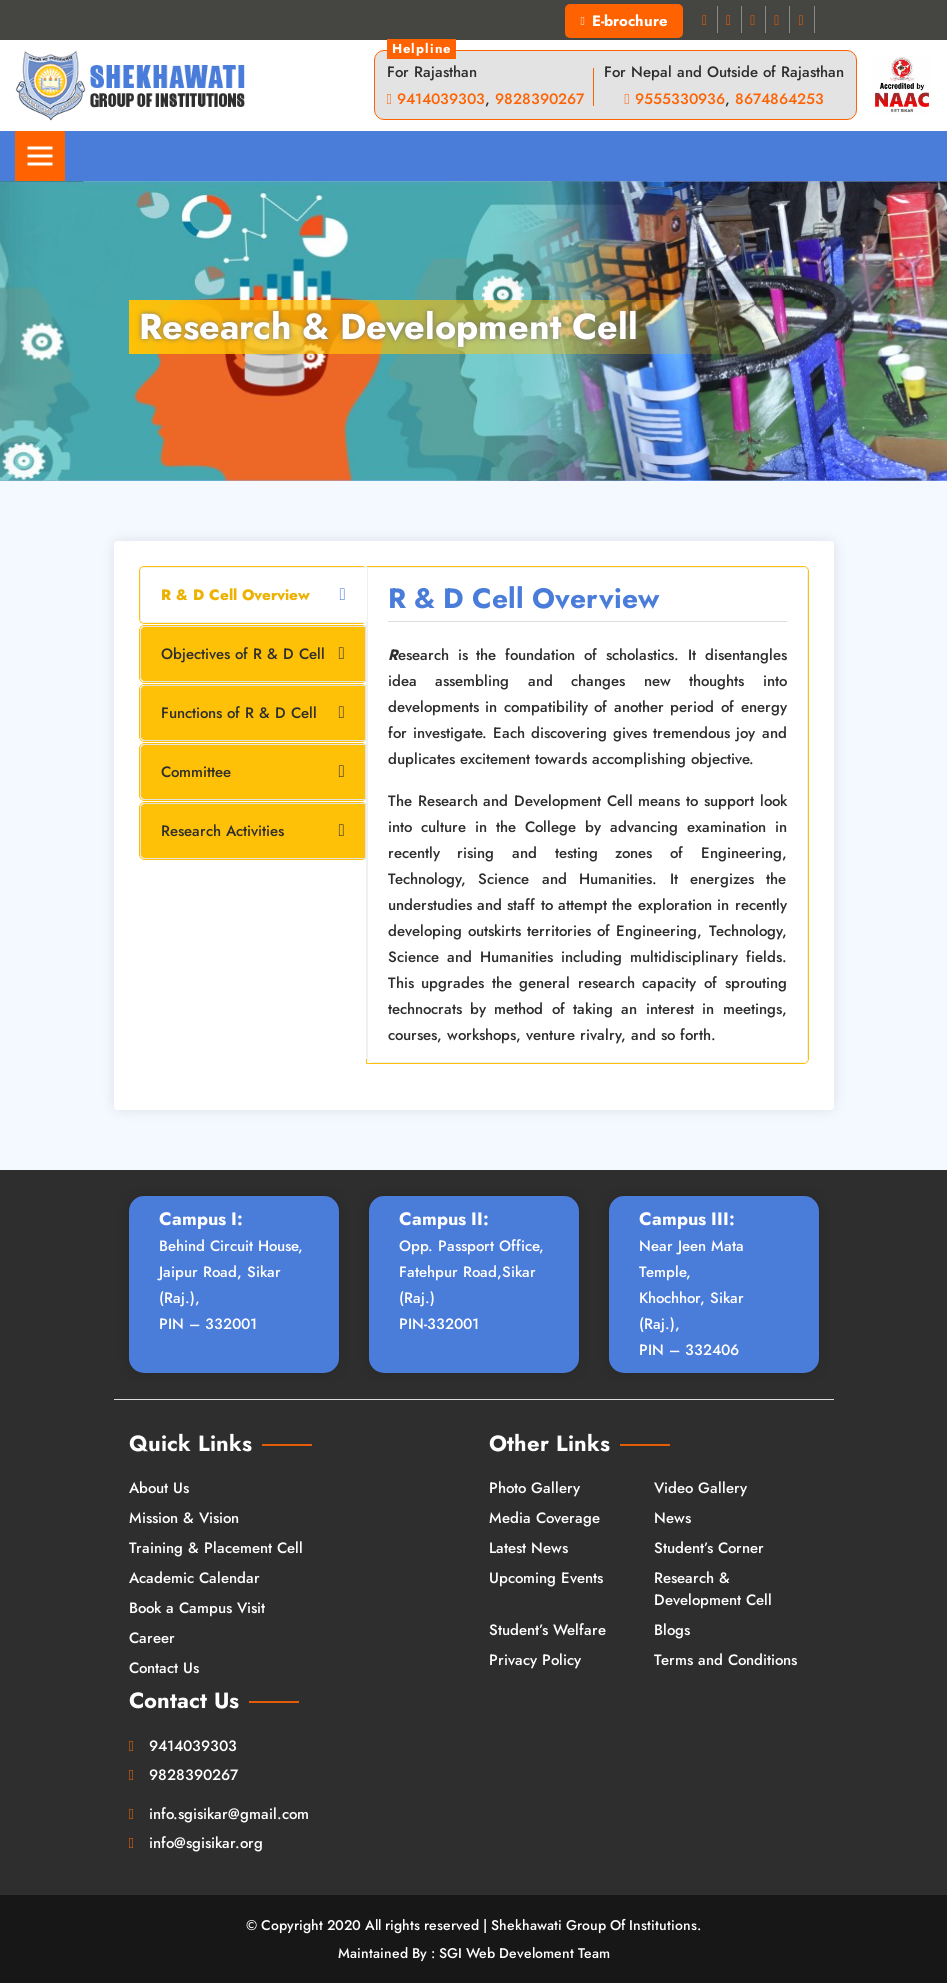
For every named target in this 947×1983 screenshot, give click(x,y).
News (672, 1518)
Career (152, 1638)
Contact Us (164, 1668)
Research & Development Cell (713, 1589)
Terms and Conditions (725, 1660)
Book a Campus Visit (197, 1608)
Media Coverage (544, 1518)
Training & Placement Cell (216, 1548)
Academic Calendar (194, 1578)
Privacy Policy (535, 1660)
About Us (159, 1488)
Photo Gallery (534, 1488)
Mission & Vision (184, 1518)
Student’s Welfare (547, 1630)
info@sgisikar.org (206, 1843)
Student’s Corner (709, 1548)
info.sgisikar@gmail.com (229, 1814)
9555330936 (680, 99)
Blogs (672, 1630)
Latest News (528, 1548)
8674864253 (779, 99)
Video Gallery (700, 1488)
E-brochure (623, 21)
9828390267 (539, 99)
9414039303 (441, 99)
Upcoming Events (546, 1578)
